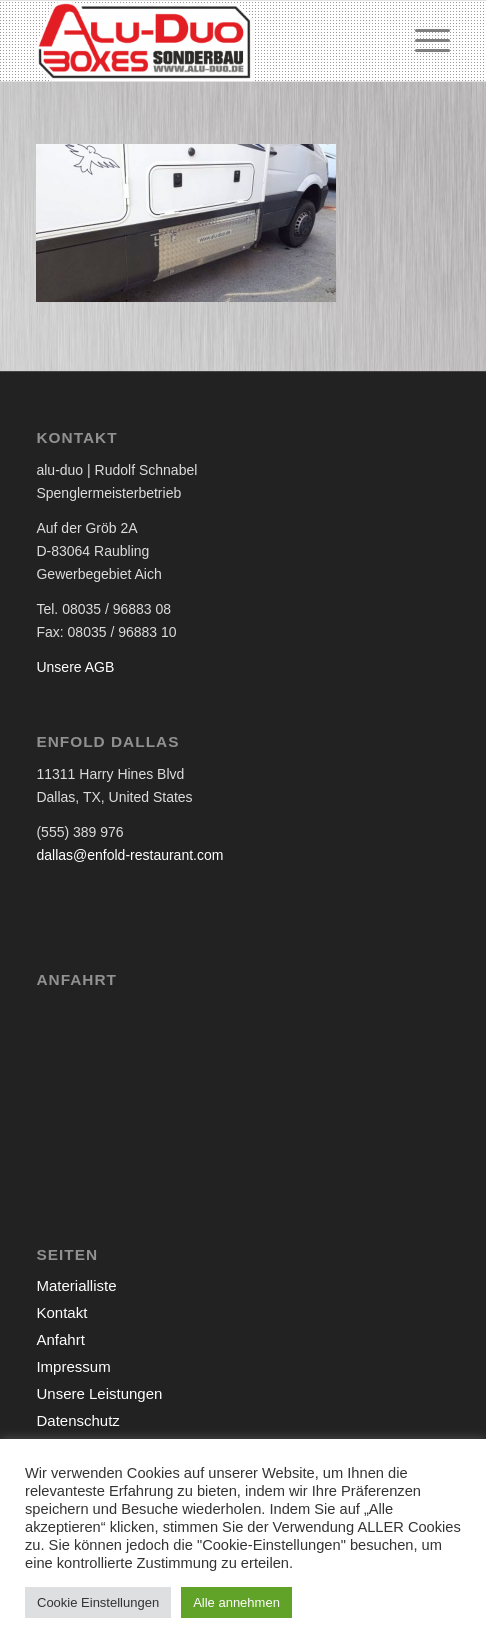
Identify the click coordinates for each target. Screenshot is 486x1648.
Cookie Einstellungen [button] (98, 1602)
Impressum (73, 1366)
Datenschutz (77, 1420)
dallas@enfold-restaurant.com (129, 855)
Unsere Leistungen (99, 1393)
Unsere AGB (75, 667)
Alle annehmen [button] (236, 1602)
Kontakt (61, 1312)
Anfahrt (60, 1339)
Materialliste (76, 1285)
